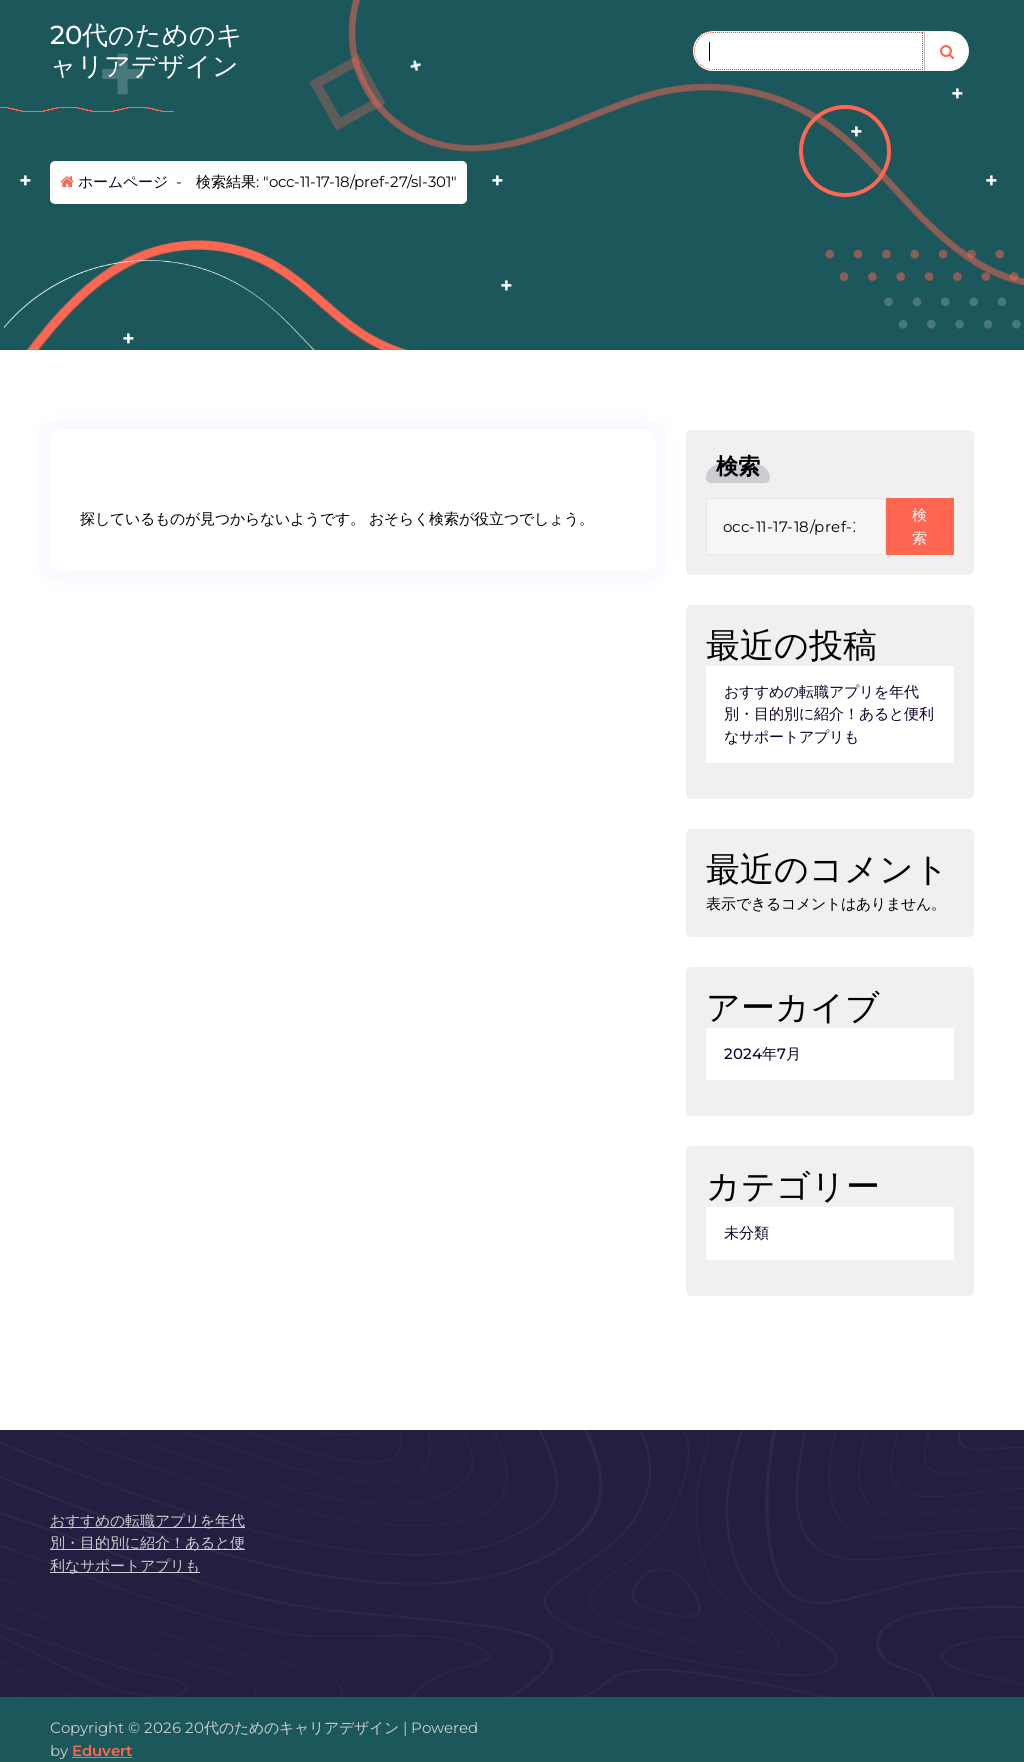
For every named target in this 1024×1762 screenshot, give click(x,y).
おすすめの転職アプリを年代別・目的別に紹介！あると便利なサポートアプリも (829, 714)
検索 (738, 466)
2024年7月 (762, 1053)
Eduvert (102, 1750)
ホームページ (114, 181)
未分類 (746, 1232)
